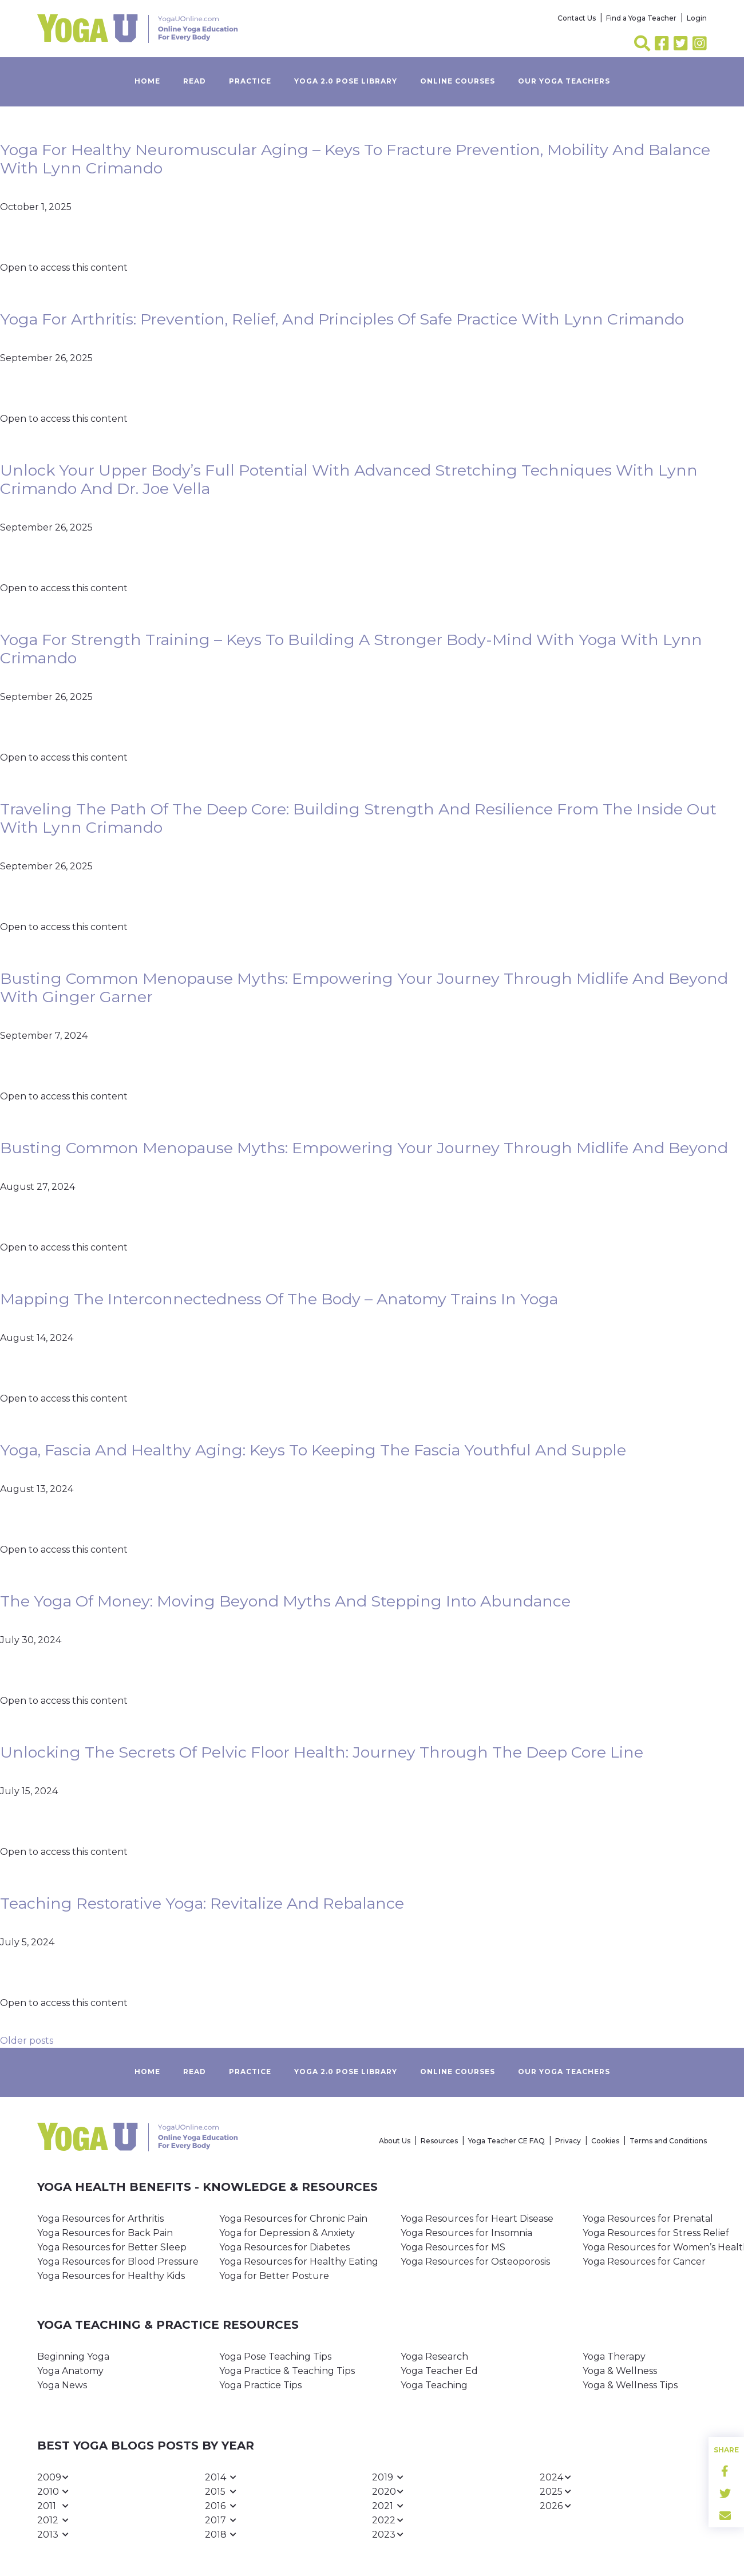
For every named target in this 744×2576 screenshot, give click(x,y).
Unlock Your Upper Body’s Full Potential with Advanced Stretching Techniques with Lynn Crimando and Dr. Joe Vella (349, 479)
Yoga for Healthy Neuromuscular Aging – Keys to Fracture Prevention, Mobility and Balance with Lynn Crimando (355, 158)
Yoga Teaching (434, 2385)
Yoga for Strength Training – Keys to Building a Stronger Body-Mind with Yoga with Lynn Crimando (351, 648)
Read (194, 81)
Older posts (26, 2040)
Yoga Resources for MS (453, 2247)
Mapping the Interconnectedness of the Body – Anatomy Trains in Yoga (279, 1298)
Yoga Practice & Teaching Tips (287, 2370)
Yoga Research (434, 2356)
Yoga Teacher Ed (439, 2370)
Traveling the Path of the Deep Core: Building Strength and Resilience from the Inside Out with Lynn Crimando (358, 818)
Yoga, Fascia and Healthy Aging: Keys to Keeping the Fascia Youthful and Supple (313, 1450)
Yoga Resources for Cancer (644, 2261)
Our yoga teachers (564, 81)
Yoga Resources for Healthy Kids (111, 2275)
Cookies (605, 2140)
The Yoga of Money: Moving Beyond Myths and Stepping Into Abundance (285, 1601)
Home (147, 81)
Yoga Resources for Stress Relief (656, 2232)
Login (697, 18)
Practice (250, 81)
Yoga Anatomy (70, 2370)
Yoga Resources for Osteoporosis (475, 2261)
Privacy (568, 2140)
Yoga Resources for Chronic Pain (293, 2218)
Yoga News (62, 2385)
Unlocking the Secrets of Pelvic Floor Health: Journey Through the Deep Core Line (321, 1752)
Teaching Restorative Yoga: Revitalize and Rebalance (202, 1903)
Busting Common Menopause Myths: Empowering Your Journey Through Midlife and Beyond (364, 1147)
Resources (439, 2140)
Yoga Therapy (614, 2356)
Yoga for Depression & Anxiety (287, 2232)
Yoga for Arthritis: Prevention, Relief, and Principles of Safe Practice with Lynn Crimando (342, 319)
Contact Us (576, 18)
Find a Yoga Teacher (641, 18)
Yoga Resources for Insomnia (466, 2232)
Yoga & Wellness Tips (630, 2385)
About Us (394, 2140)
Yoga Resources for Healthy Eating (298, 2261)
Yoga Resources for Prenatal (648, 2218)
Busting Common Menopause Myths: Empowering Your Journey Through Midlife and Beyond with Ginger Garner (364, 987)
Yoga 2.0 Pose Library (345, 81)
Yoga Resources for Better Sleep (112, 2247)
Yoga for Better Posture (274, 2275)
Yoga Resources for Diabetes (284, 2247)
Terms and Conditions (668, 2140)
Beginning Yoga (73, 2356)
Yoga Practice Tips (260, 2385)
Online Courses (457, 81)
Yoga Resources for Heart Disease (477, 2218)
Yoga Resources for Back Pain (105, 2232)
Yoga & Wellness (620, 2370)
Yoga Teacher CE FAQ (506, 2140)
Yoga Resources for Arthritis (100, 2218)
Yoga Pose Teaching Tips (275, 2356)
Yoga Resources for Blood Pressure (118, 2261)
